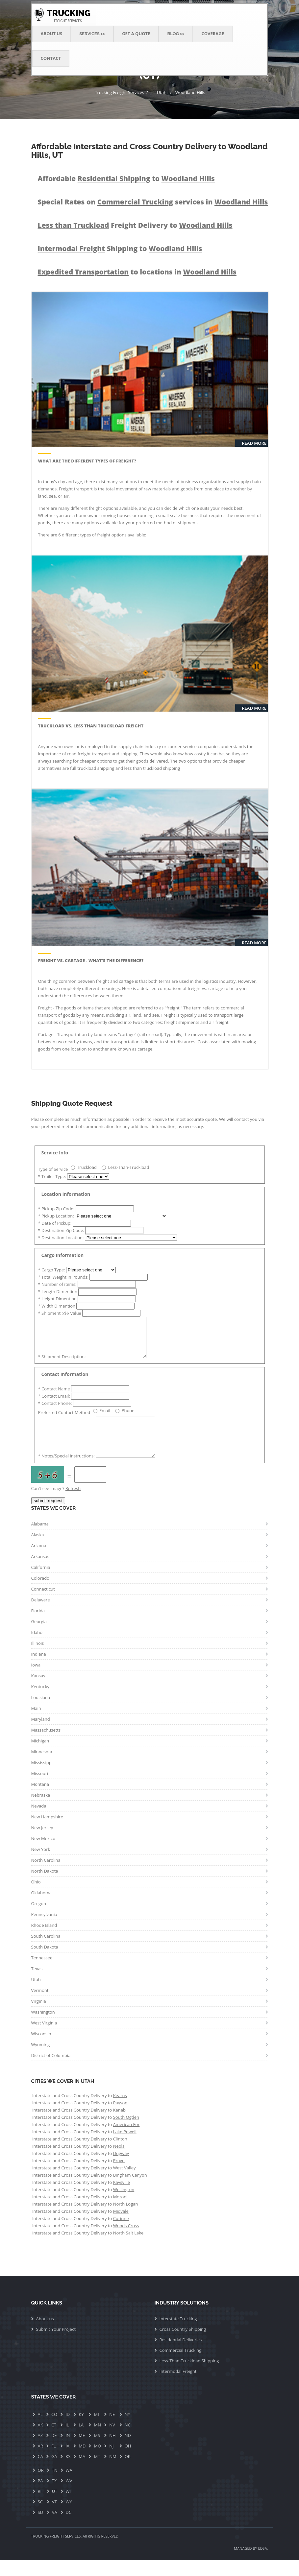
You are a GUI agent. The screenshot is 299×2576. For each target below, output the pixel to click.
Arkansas (40, 1572)
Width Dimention (57, 1306)
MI (96, 2430)
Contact (51, 58)
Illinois (37, 1659)
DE (54, 2451)
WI (68, 2507)
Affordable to (126, 178)
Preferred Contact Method (64, 1420)
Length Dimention (58, 1291)
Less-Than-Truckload (128, 1167)
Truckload (87, 1167)
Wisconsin (41, 2049)
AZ (40, 2451)
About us (45, 2334)
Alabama (40, 1540)
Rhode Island (44, 1941)
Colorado (40, 1594)
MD (82, 2462)
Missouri (39, 1789)
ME (82, 2451)
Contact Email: (54, 1404)
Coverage (212, 33)
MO (97, 2462)
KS (67, 2472)
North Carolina (46, 1876)
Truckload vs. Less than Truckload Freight (91, 726)
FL (53, 2462)
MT (97, 2472)
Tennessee (42, 1973)
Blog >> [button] (175, 33)
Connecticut (43, 1605)
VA (54, 2528)
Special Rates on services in (153, 201)
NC (128, 2441)
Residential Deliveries (181, 2355)
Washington (43, 2028)
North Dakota (44, 1887)
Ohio (36, 1898)
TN (55, 2486)
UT (55, 2507)
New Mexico (43, 1854)
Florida (38, 1626)
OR (41, 2486)
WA (69, 2486)
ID (67, 2430)
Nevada (38, 1822)
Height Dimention (58, 1299)
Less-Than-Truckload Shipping (189, 2376)
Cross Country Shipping (183, 2345)
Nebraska (40, 1811)
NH (112, 2451)
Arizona (38, 1561)
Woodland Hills (190, 92)
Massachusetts (46, 1746)
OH (128, 2462)
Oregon (38, 1919)
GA (54, 2472)
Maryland (40, 1735)
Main (36, 1724)
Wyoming (40, 2060)
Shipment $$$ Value (60, 1313)
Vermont (40, 2006)
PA (40, 2496)
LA (81, 2441)
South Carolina (46, 1952)
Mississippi (42, 1778)
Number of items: (58, 1284)
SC (40, 2517)
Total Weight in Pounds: (64, 1277)
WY (69, 2517)
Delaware (40, 1616)
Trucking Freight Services (119, 92)
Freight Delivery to (135, 225)
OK (128, 2472)
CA (40, 2472)
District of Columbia (51, 2071)
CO (54, 2430)
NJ (111, 2462)
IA (67, 2462)
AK (40, 2441)
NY (127, 2430)
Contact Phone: (55, 1411)
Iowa (36, 1681)
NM (112, 2472)
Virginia (38, 2017)
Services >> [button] (92, 33)
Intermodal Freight (178, 2387)
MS (97, 2451)
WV (69, 2496)
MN (97, 2441)
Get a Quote (136, 33)
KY (81, 2430)
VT (54, 2517)
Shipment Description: (62, 1364)
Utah (161, 92)
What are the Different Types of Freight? (87, 461)
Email (104, 1418)
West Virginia (44, 2039)
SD (40, 2528)
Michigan (40, 1757)
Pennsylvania (44, 1930)
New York (40, 1865)
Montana (40, 1800)
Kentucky (40, 1702)
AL (40, 2430)
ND (128, 2451)
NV (112, 2441)
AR (40, 2462)
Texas (37, 1984)
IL (67, 2441)
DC (69, 2528)
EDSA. (263, 2564)
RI (40, 2507)
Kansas (38, 1691)
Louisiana (40, 1713)
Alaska (37, 1550)
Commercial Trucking (181, 2366)
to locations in (137, 271)
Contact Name (54, 1397)
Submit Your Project (56, 2345)
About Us (51, 33)
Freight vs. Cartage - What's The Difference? (91, 960)
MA (82, 2472)
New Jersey (42, 1843)
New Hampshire (47, 1832)
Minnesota (41, 1767)
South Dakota (44, 1963)
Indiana (38, 1670)
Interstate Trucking (178, 2334)
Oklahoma (41, 1908)
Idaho (37, 1648)
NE (112, 2430)
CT (53, 2441)
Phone (128, 1418)
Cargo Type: (52, 1270)
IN (67, 2451)
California (40, 1583)
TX (54, 2496)
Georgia (39, 1637)
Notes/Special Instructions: (67, 1472)
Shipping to (120, 248)
